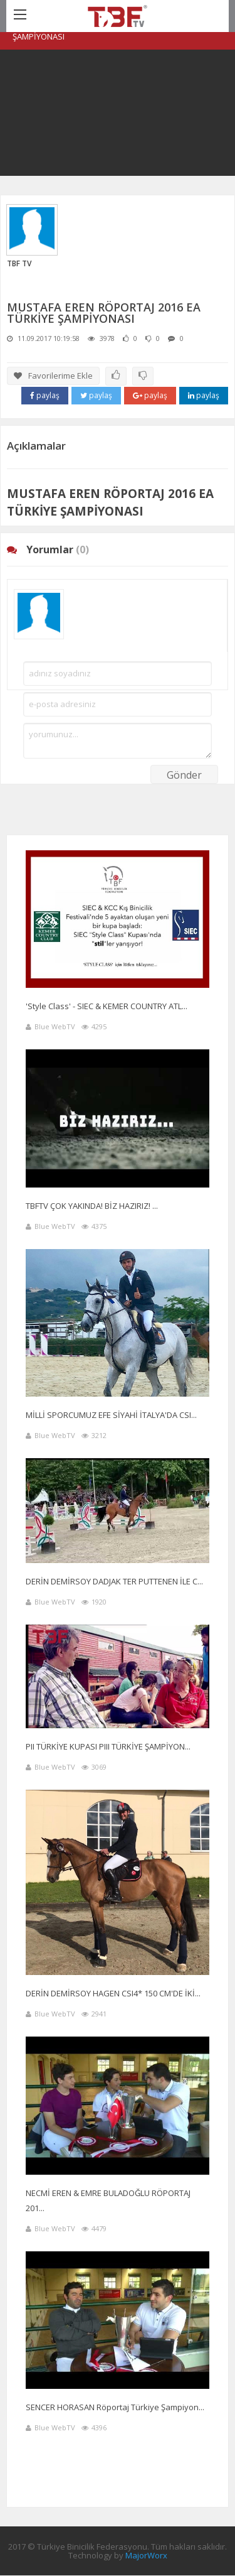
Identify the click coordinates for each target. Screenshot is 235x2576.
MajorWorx (146, 2555)
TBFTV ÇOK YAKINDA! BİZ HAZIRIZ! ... (92, 1205)
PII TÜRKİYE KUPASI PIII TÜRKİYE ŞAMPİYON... (108, 1746)
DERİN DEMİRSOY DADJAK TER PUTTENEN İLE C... (114, 1581)
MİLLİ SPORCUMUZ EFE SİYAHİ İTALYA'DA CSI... (111, 1415)
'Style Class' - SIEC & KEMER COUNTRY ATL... (106, 1006)
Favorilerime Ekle (53, 375)
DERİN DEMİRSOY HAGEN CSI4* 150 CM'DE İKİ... (113, 1993)
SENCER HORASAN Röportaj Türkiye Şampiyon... (115, 2407)
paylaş (45, 395)
